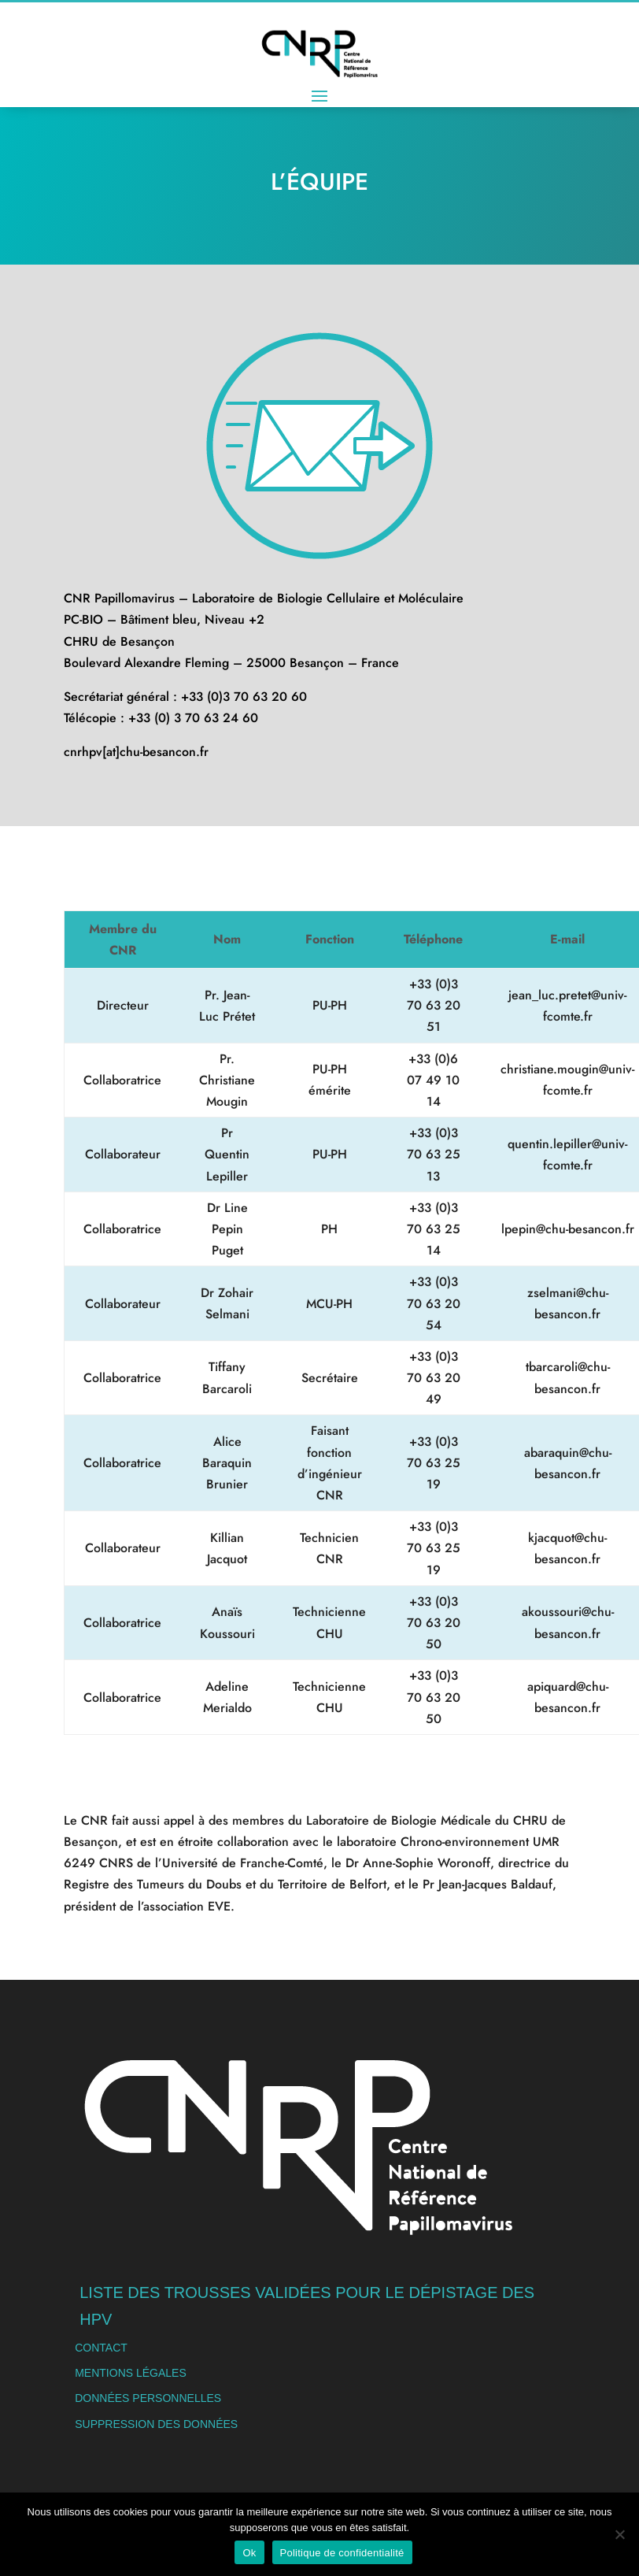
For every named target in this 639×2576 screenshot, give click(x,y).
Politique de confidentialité (342, 2553)
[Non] (619, 2534)
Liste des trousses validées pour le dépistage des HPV (306, 2306)
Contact (101, 2347)
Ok (249, 2553)
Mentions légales (131, 2373)
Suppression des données (156, 2424)
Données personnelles (148, 2398)
